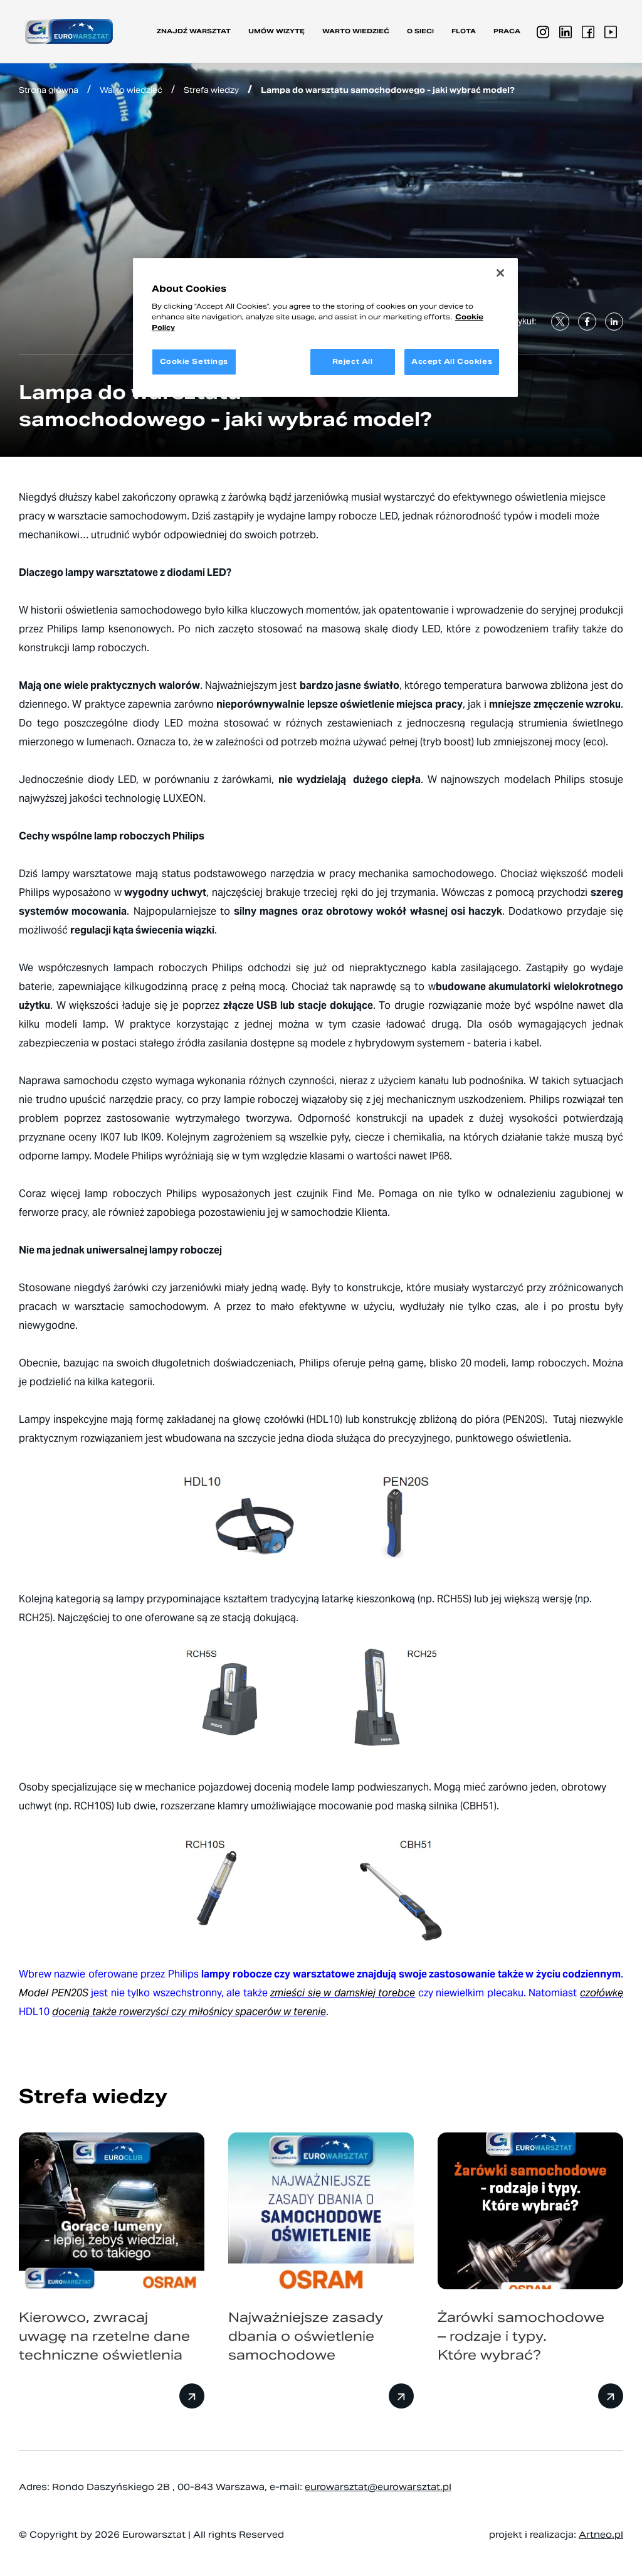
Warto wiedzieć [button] (355, 31)
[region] (325, 328)
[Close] (500, 273)
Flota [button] (463, 31)
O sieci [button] (420, 31)
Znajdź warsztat (194, 31)
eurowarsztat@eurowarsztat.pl (378, 2487)
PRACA (506, 31)
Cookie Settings (194, 361)
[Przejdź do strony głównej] (69, 31)
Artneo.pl (601, 2534)
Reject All (352, 361)
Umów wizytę (276, 31)
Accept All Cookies (451, 361)
